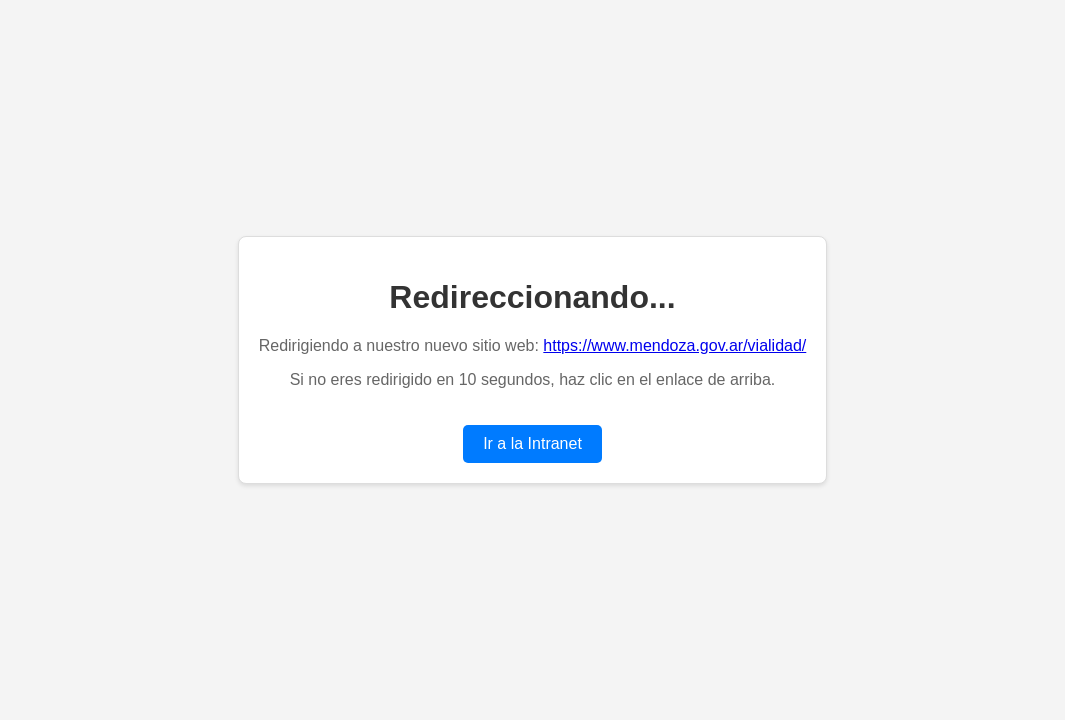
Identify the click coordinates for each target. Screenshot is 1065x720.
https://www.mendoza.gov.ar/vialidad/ (674, 345)
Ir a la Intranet (532, 443)
